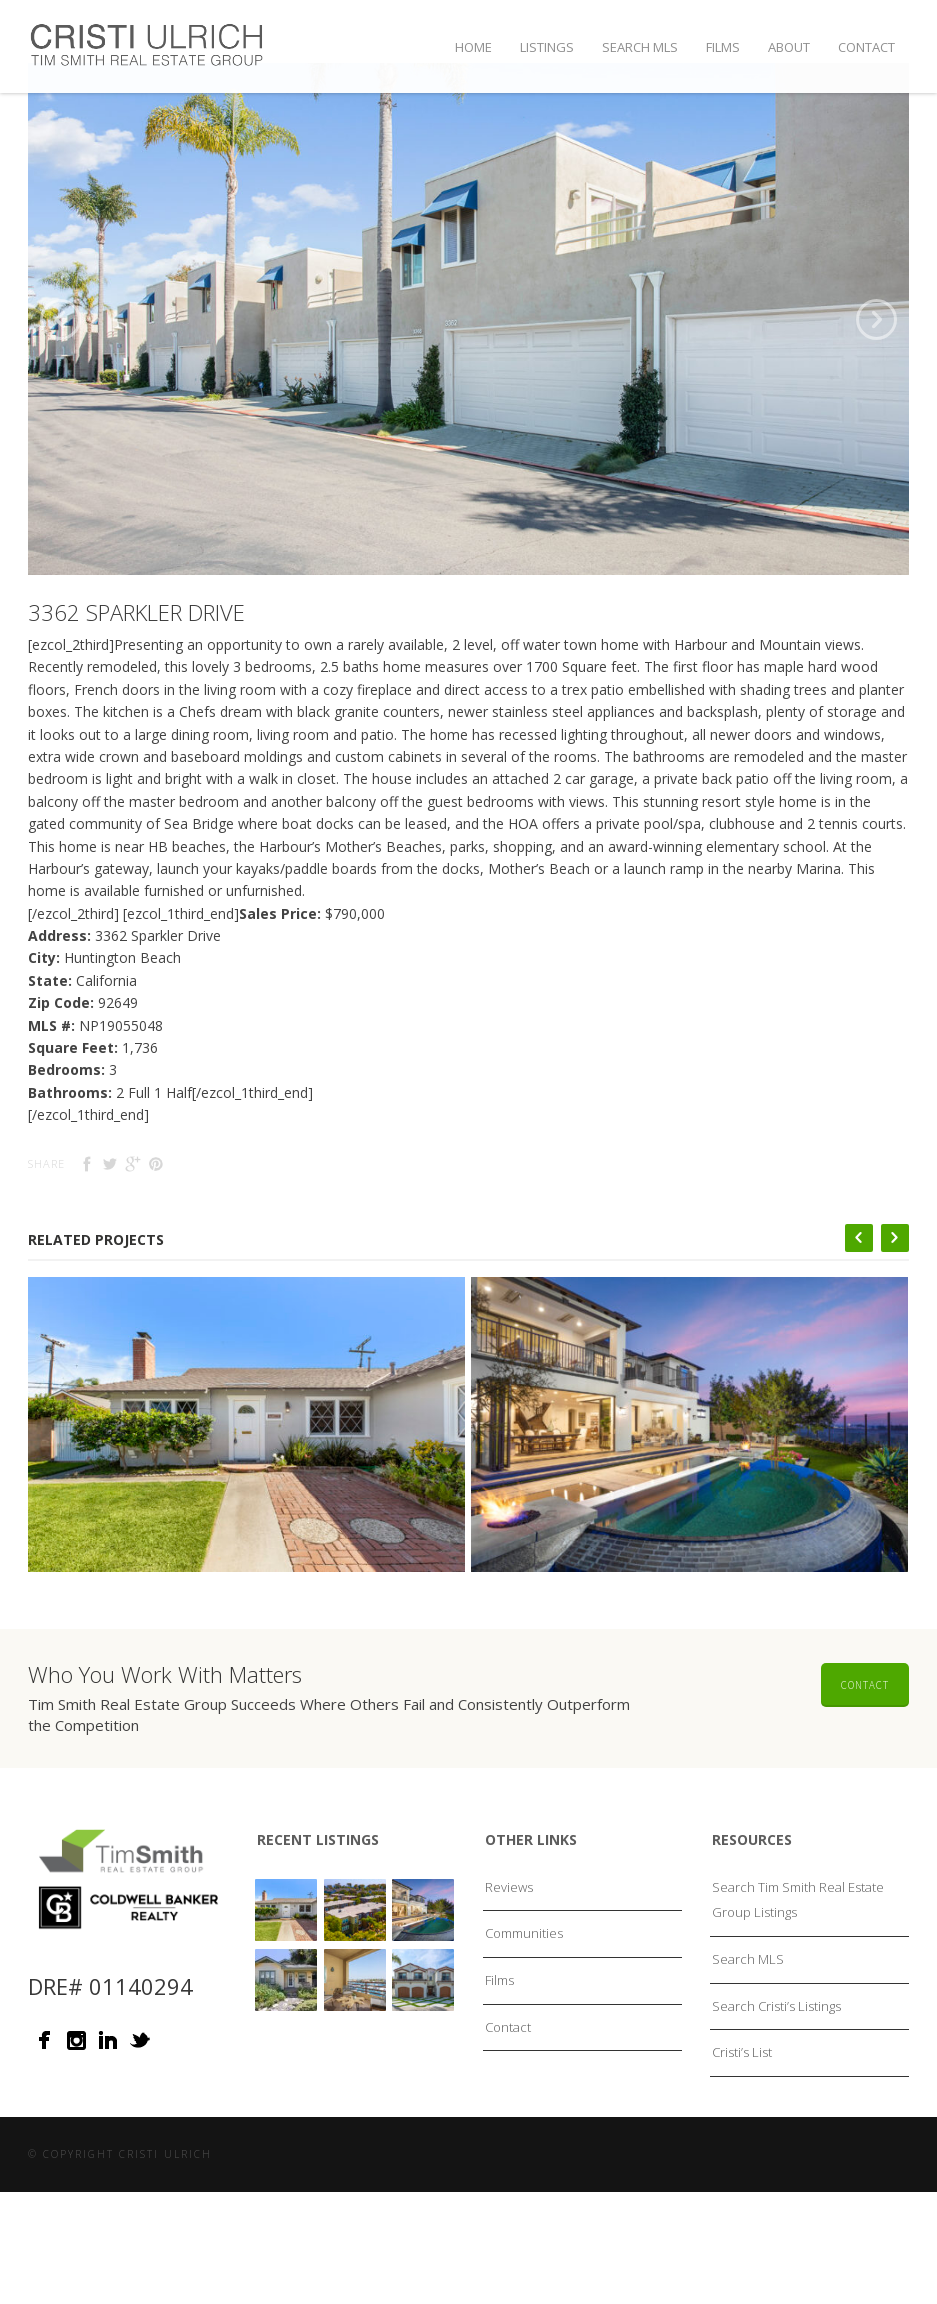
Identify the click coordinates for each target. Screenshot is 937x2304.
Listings (547, 47)
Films (723, 47)
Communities (524, 1983)
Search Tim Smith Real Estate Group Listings (798, 1949)
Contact (866, 47)
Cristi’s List (742, 2101)
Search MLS (640, 47)
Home (473, 47)
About (789, 47)
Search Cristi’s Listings (776, 2055)
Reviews (509, 1936)
